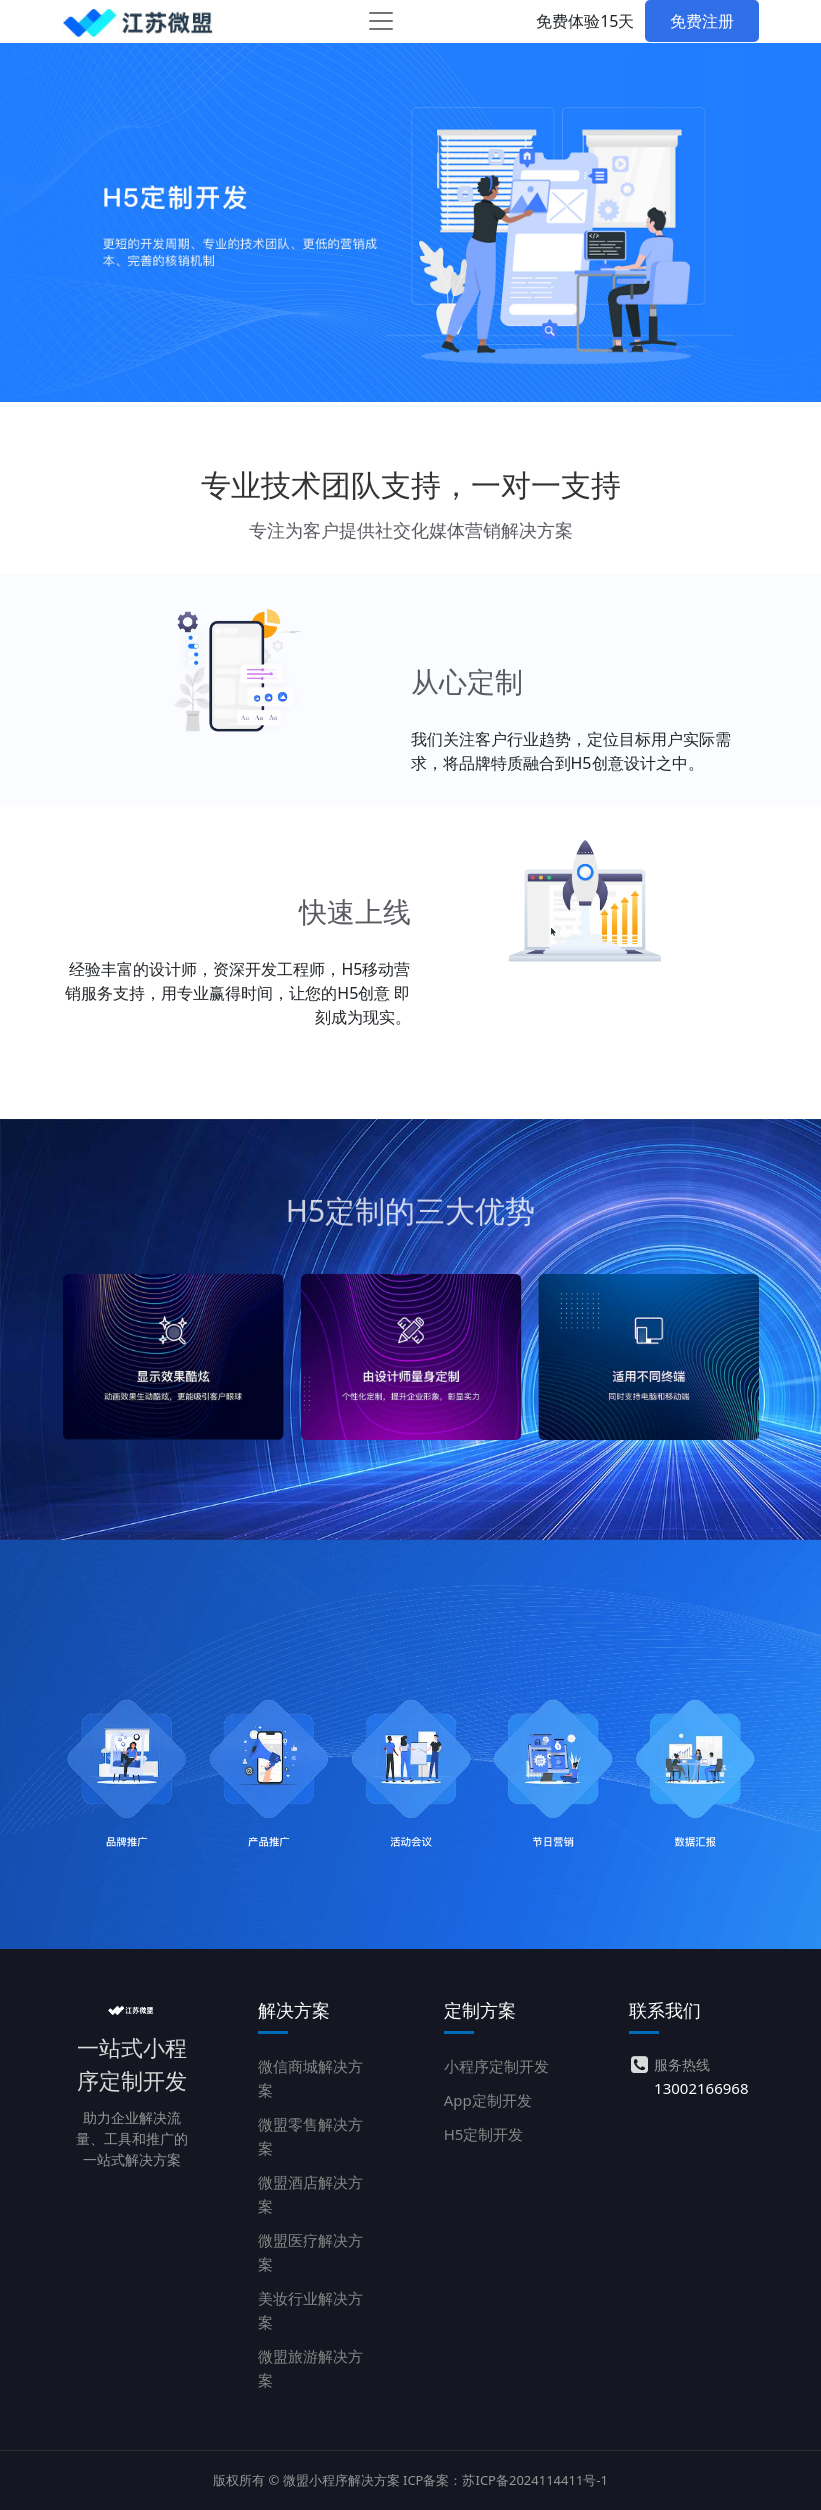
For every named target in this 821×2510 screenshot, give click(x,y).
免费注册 (702, 21)
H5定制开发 (484, 2134)
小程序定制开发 (496, 2066)
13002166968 (701, 2088)
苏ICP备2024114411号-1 (534, 2480)
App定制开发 (488, 2100)
